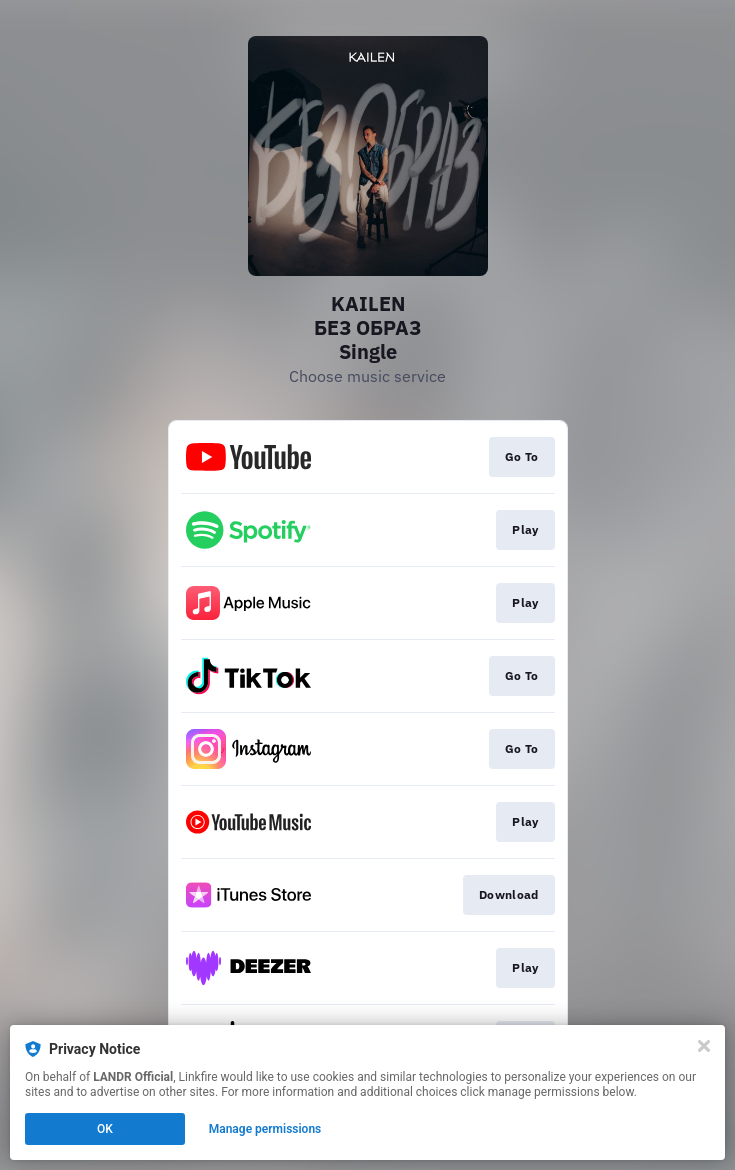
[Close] (704, 1046)
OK (105, 1129)
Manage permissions (265, 1129)
